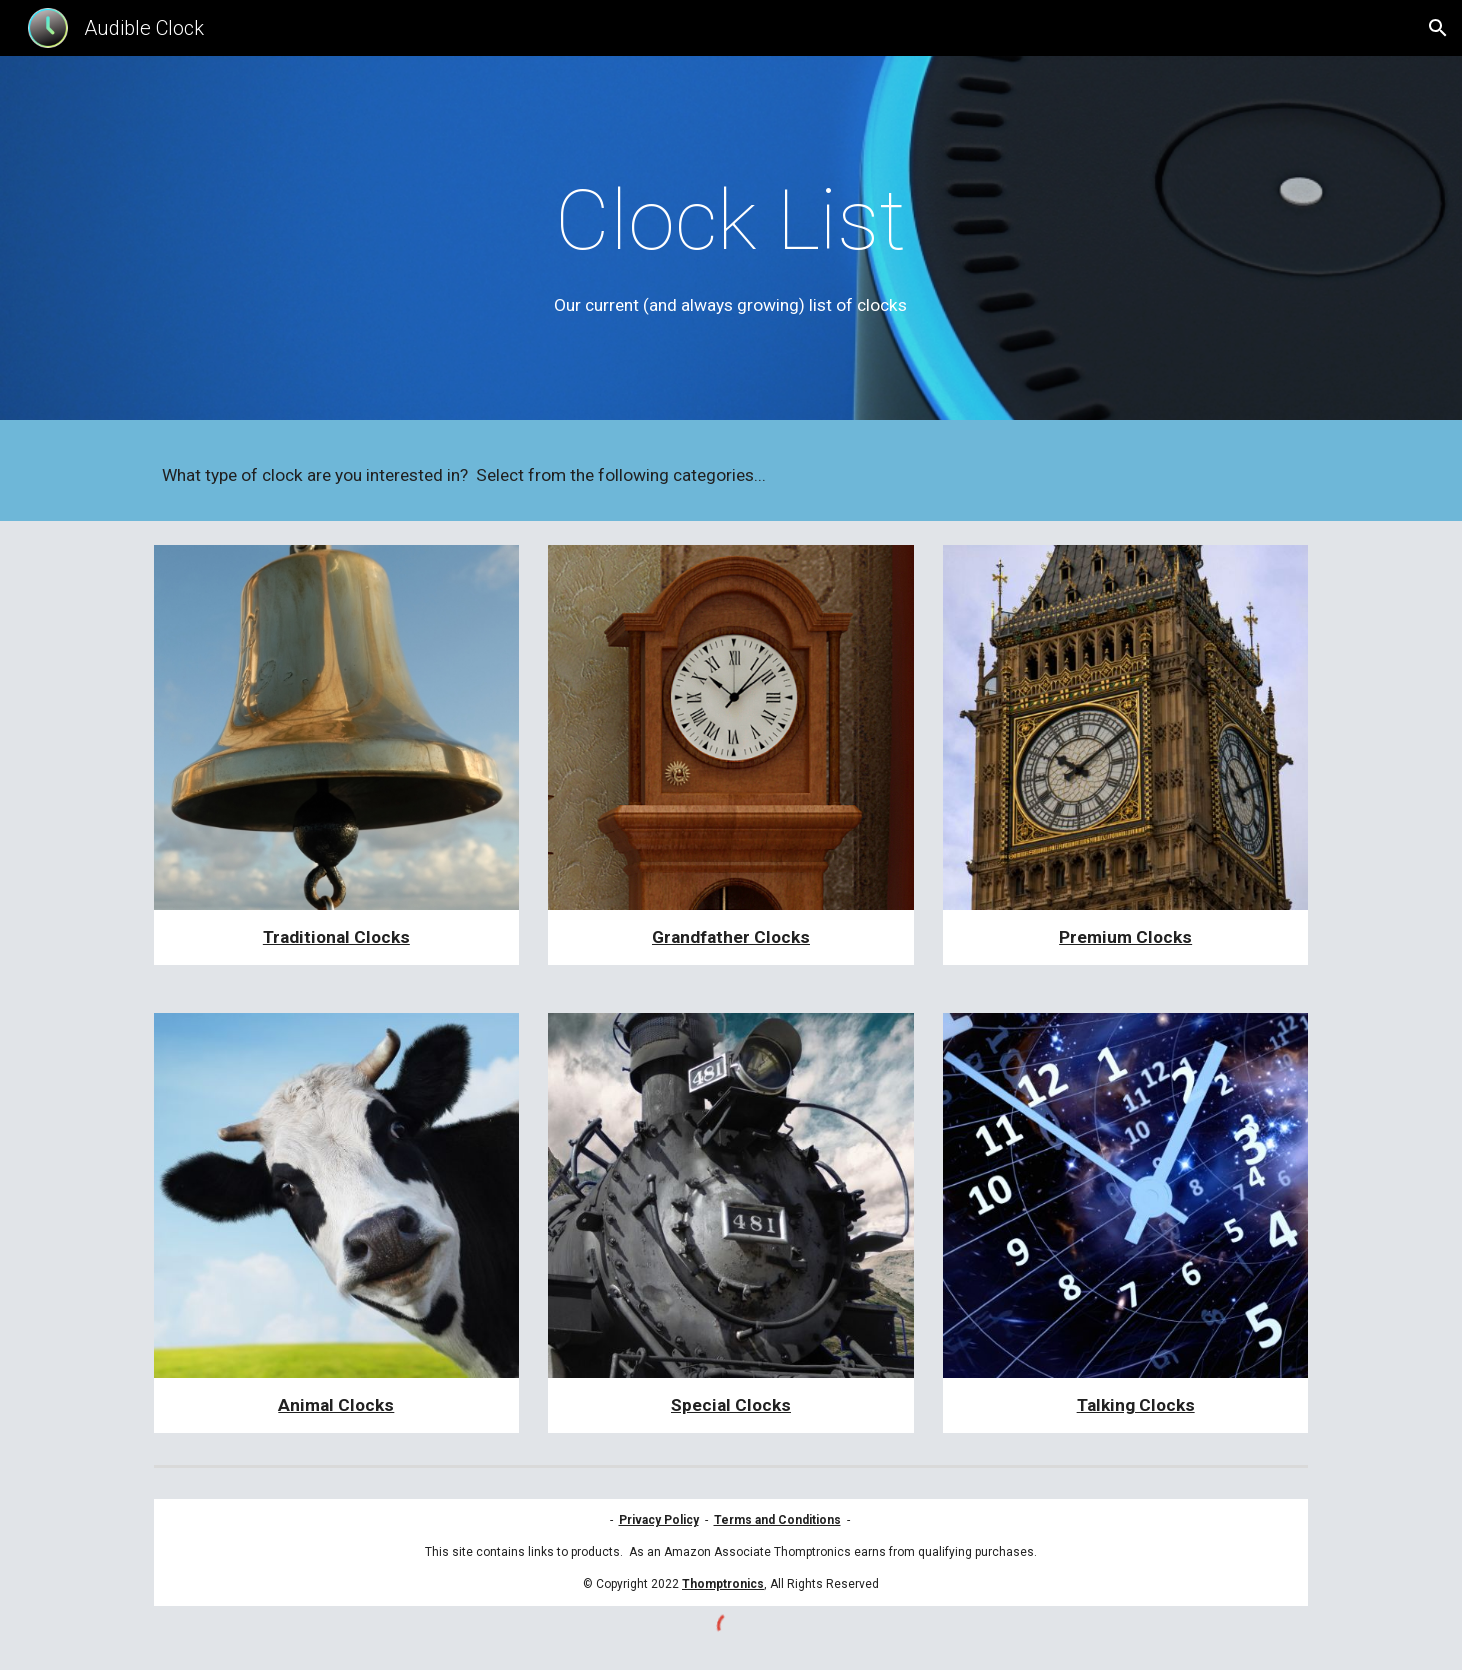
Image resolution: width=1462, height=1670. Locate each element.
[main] (731, 243)
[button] (1438, 28)
